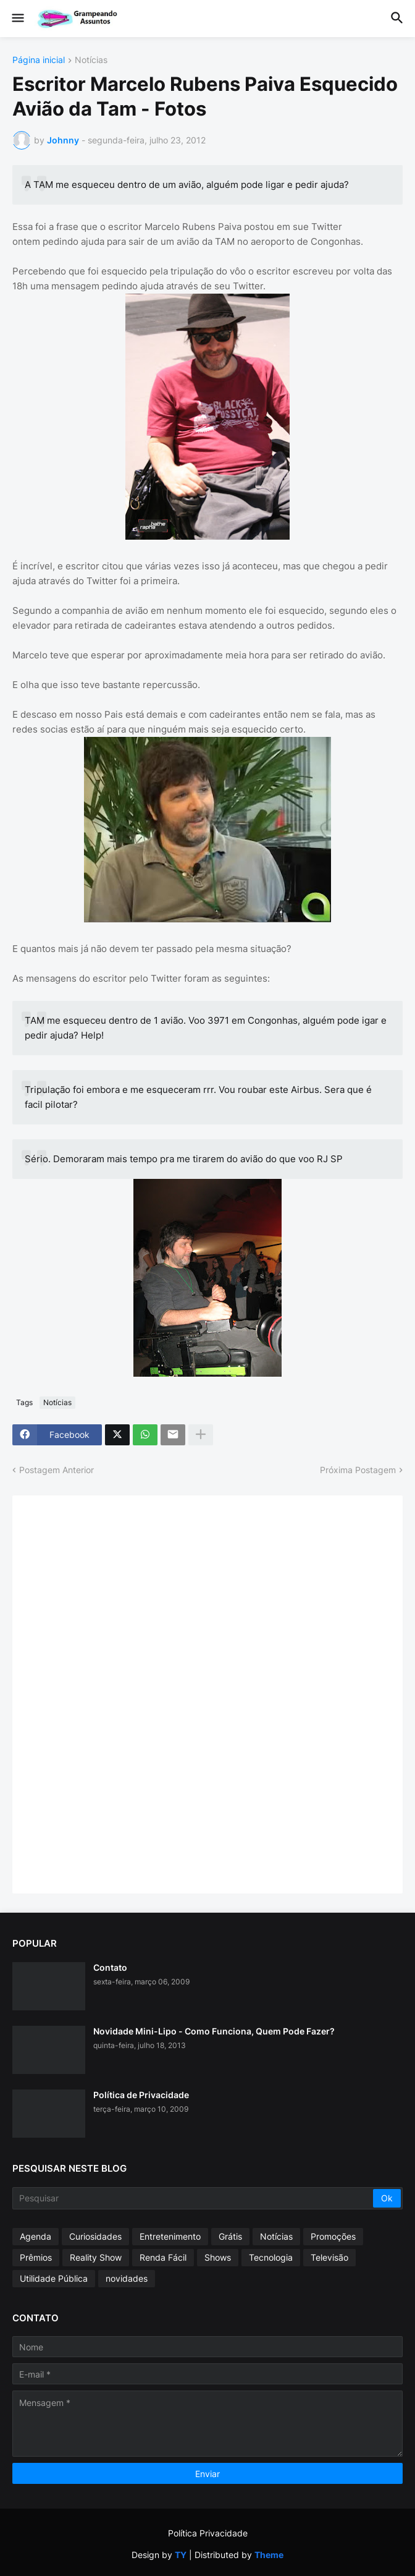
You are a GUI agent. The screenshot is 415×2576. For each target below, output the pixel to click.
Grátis (230, 2236)
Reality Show (96, 2257)
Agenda (35, 2236)
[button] (17, 18)
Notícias (91, 60)
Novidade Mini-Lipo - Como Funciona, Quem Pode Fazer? (214, 2031)
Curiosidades (95, 2236)
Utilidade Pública (54, 2278)
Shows (217, 2257)
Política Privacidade (208, 2533)
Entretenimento (170, 2236)
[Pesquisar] (193, 2198)
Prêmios (36, 2257)
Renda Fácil (163, 2257)
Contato (110, 1967)
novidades (127, 2278)
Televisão (329, 2257)
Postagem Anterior (56, 1469)
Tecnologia (271, 2257)
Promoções (333, 2236)
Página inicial (38, 60)
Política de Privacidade (141, 2094)
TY (181, 2554)
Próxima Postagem (358, 1469)
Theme (268, 2554)
